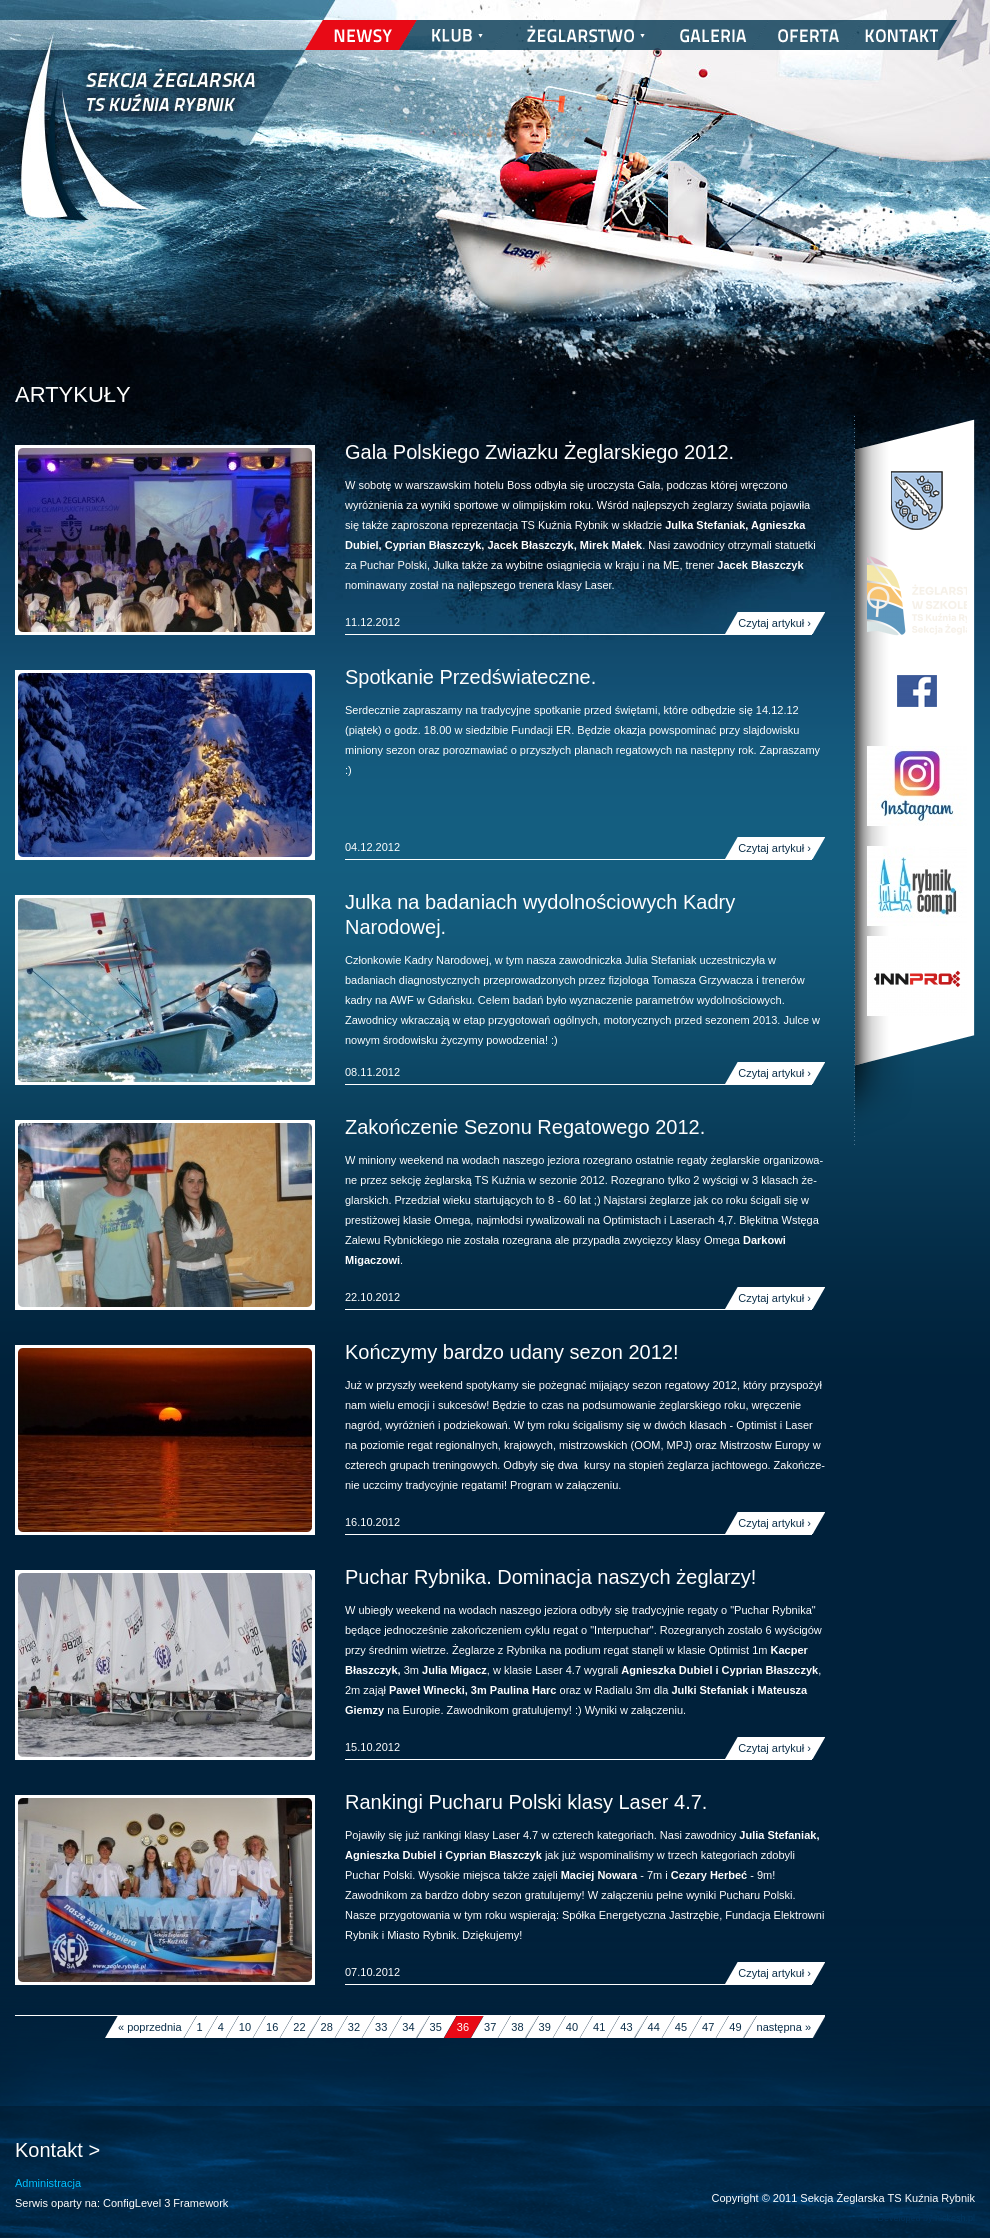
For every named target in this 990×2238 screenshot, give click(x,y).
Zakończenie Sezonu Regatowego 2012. (525, 1127)
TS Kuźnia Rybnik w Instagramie (917, 786)
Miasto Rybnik (917, 501)
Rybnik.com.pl (917, 886)
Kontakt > (57, 2150)
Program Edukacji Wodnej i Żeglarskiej (917, 596)
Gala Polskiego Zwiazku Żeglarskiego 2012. (539, 452)
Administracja (48, 2183)
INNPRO (917, 976)
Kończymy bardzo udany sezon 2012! (512, 1352)
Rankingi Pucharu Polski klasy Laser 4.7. (526, 1802)
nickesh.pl (955, 2218)
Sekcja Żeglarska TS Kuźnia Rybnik (137, 140)
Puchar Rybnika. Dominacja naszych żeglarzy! (550, 1577)
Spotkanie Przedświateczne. (470, 677)
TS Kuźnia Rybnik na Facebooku (917, 691)
